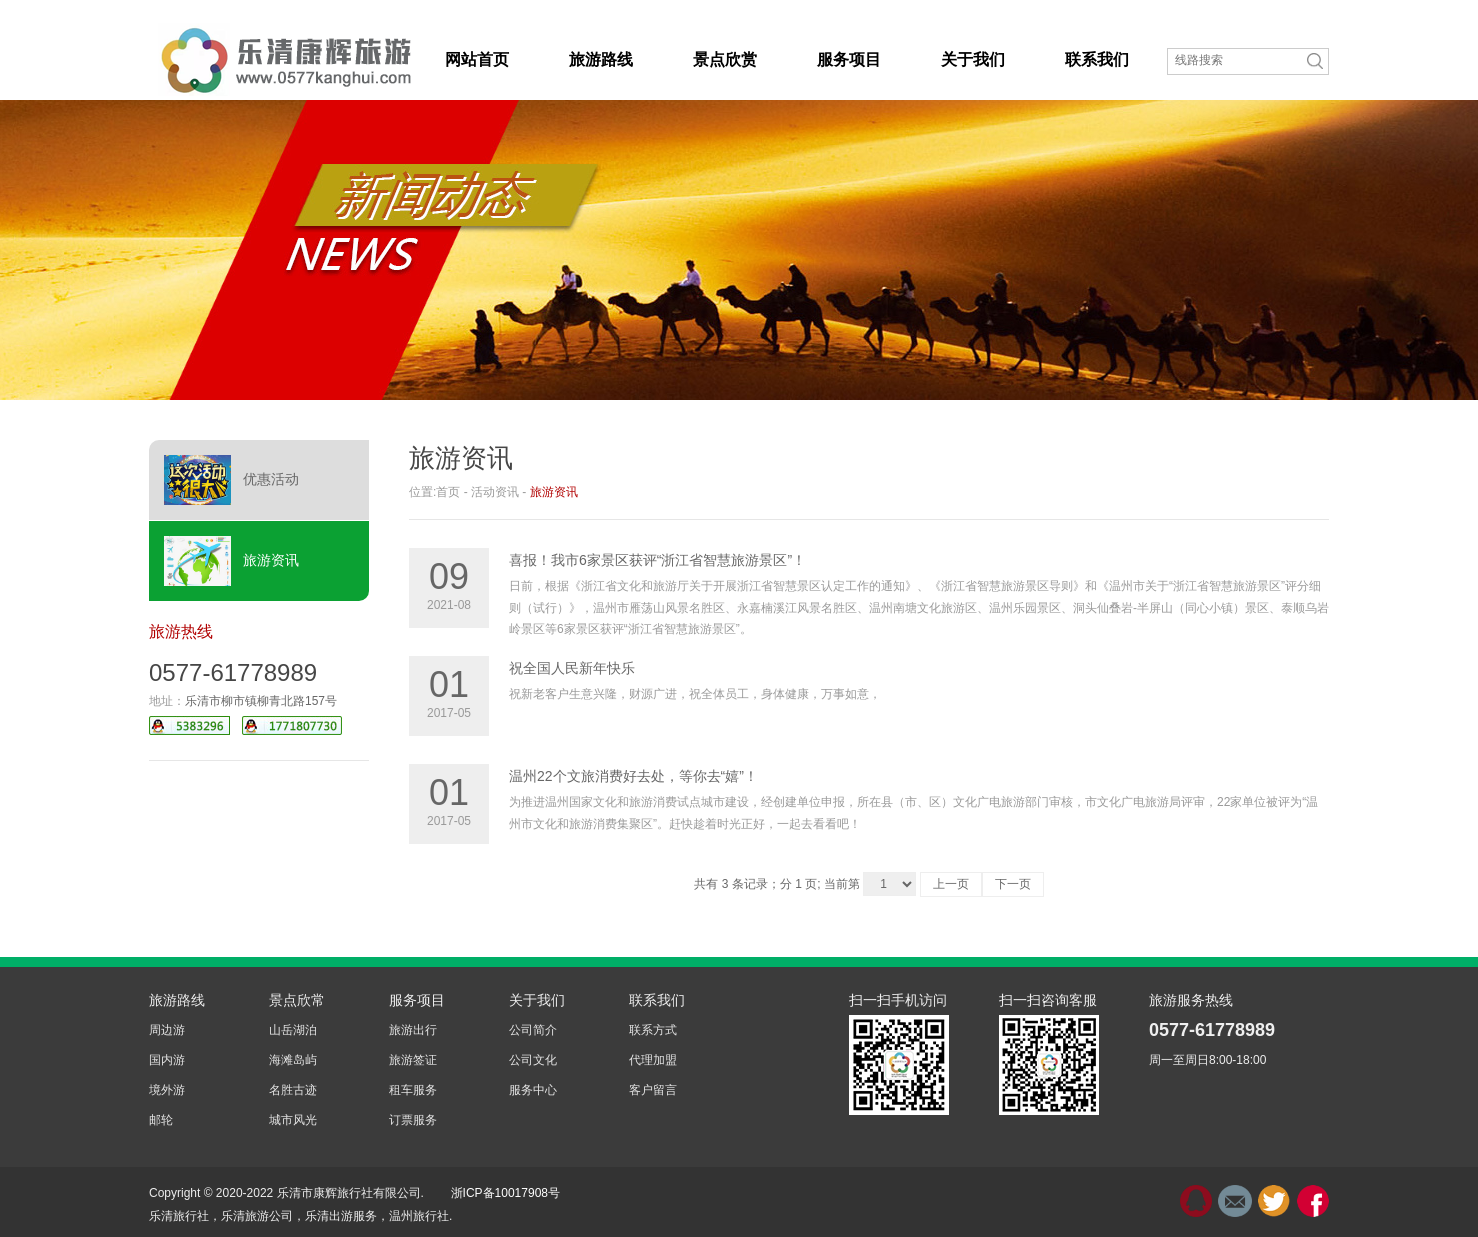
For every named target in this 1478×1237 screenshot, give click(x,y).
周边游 (167, 1030)
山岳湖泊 (293, 1030)
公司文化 (533, 1060)
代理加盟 (653, 1060)
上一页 (951, 884)
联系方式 (653, 1030)
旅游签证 (413, 1060)
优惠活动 (231, 480)
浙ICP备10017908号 (505, 1193)
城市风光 (293, 1120)
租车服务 (413, 1090)
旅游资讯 (231, 561)
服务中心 (533, 1090)
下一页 (1013, 884)
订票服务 (413, 1120)
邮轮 (161, 1120)
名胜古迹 (293, 1090)
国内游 (167, 1060)
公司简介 (533, 1030)
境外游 (167, 1090)
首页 (448, 492)
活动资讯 (495, 492)
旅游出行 (413, 1030)
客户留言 (653, 1090)
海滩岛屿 (293, 1060)
